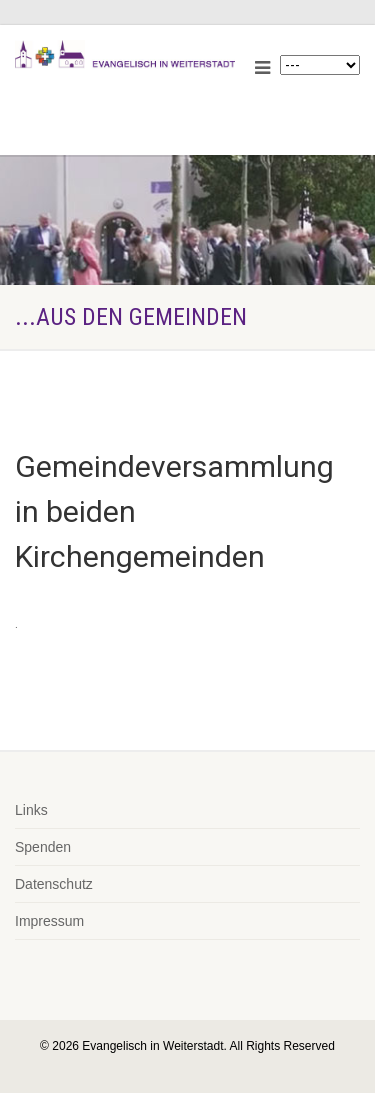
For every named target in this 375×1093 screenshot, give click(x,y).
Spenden (43, 847)
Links (31, 810)
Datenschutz (54, 884)
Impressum (49, 921)
